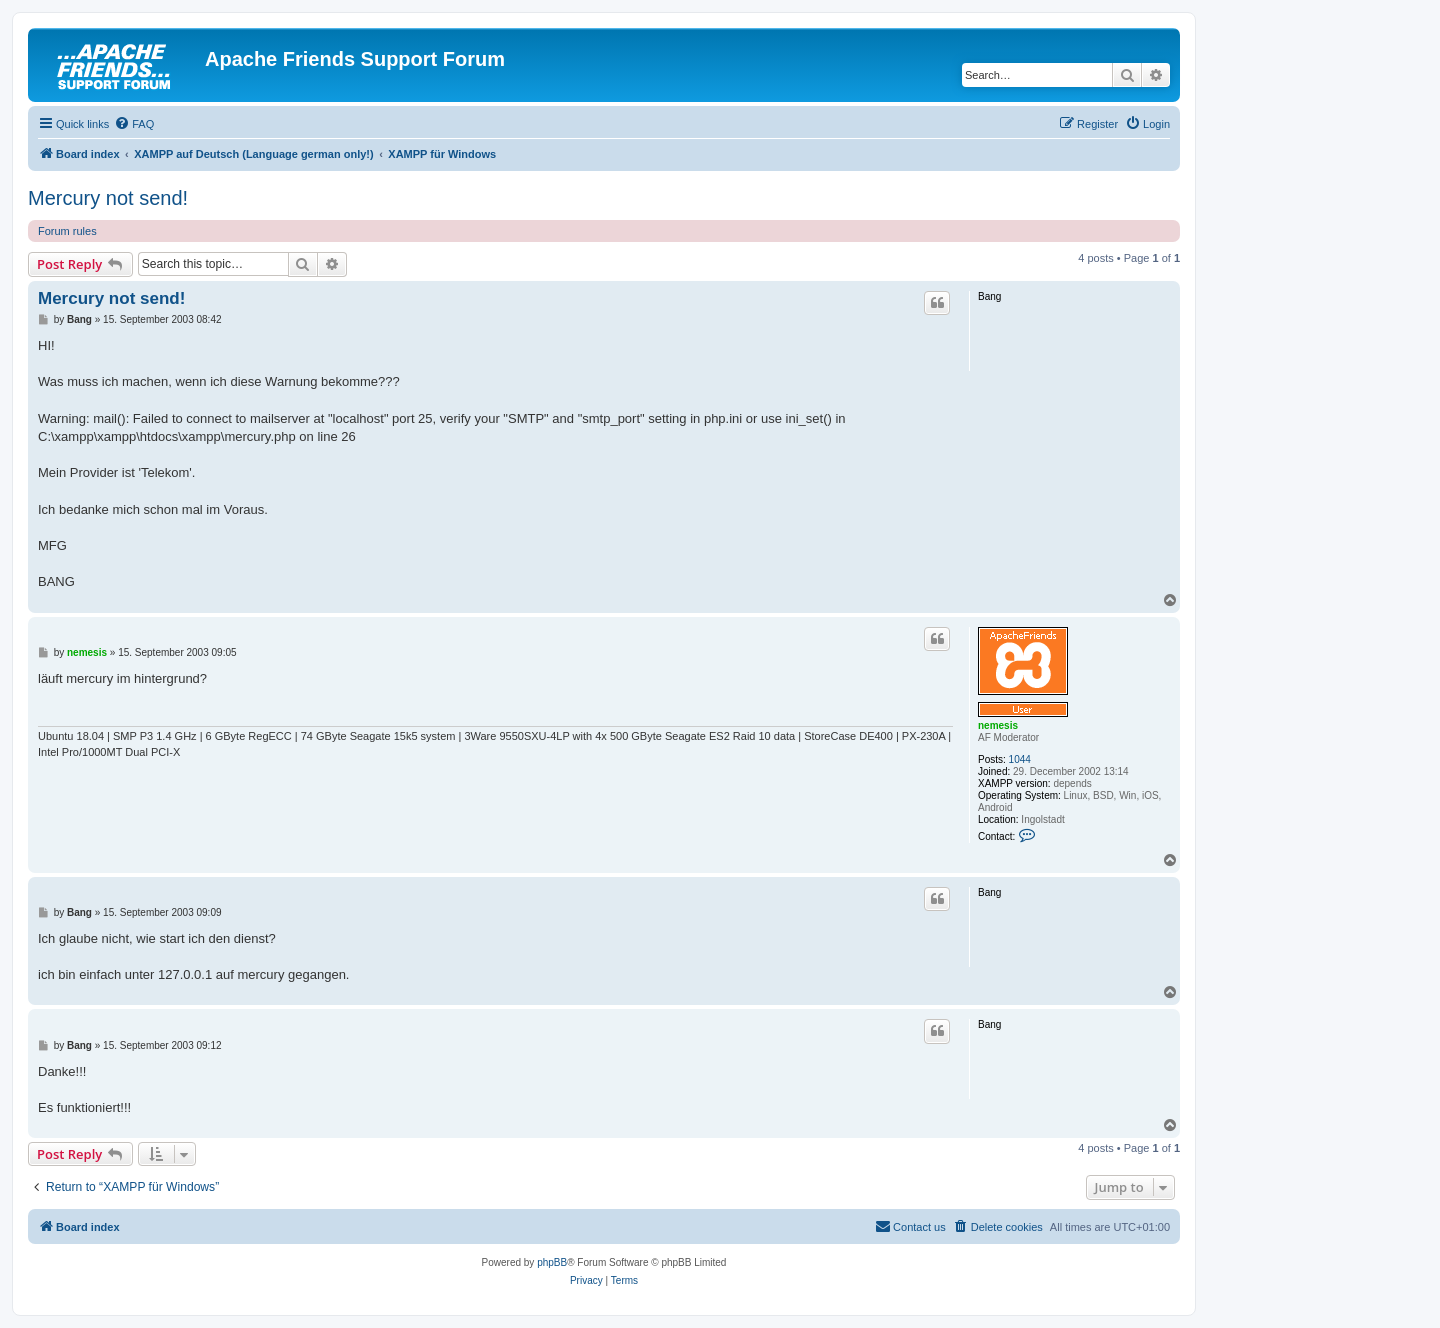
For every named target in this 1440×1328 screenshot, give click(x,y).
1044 (1020, 759)
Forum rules (67, 231)
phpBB (552, 1262)
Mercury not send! (108, 198)
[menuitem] (134, 124)
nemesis (998, 725)
